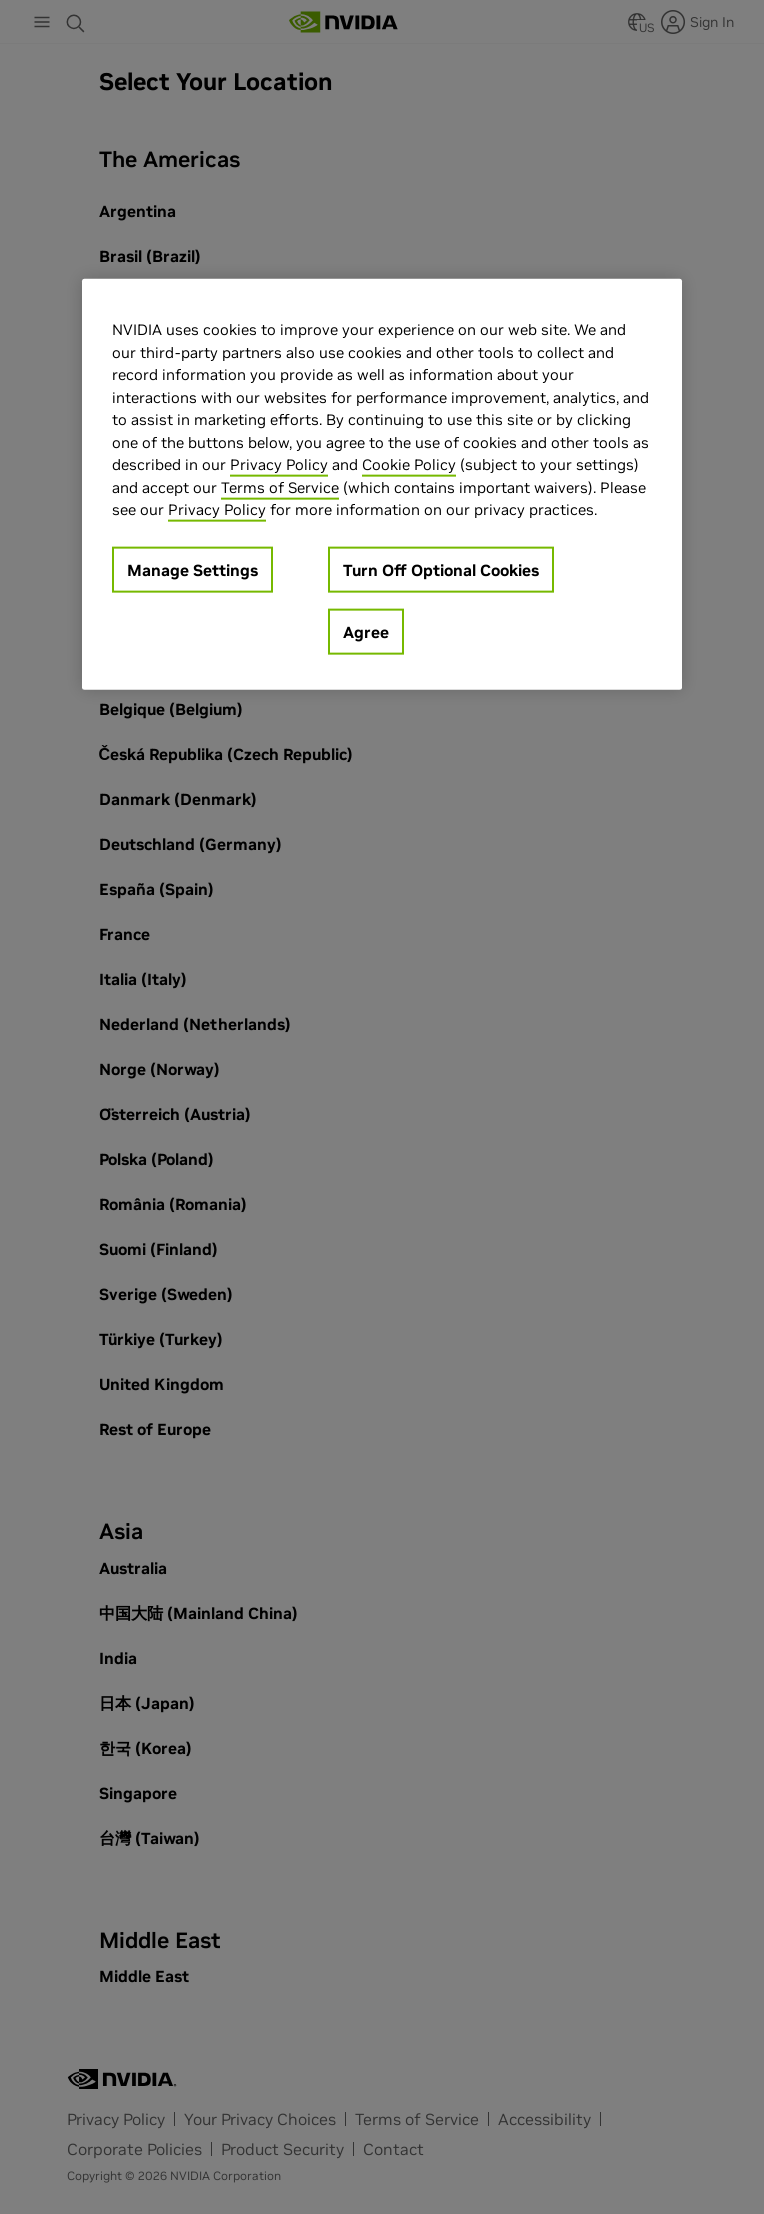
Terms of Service (280, 486)
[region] (382, 484)
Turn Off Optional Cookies (441, 569)
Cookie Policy (409, 464)
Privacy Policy (279, 464)
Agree (366, 631)
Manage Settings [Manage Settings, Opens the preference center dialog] (192, 569)
